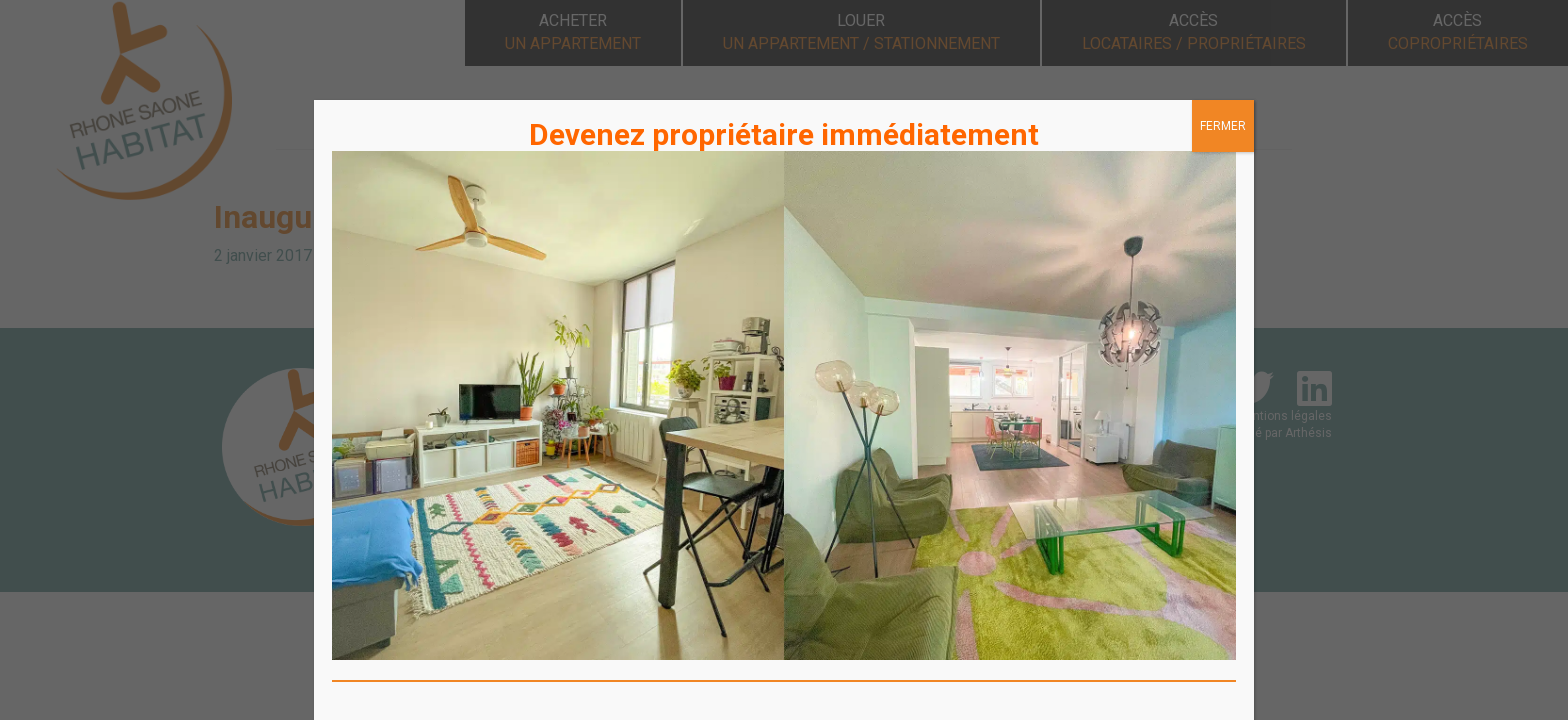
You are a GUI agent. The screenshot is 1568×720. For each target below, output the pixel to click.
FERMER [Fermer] (1223, 126)
